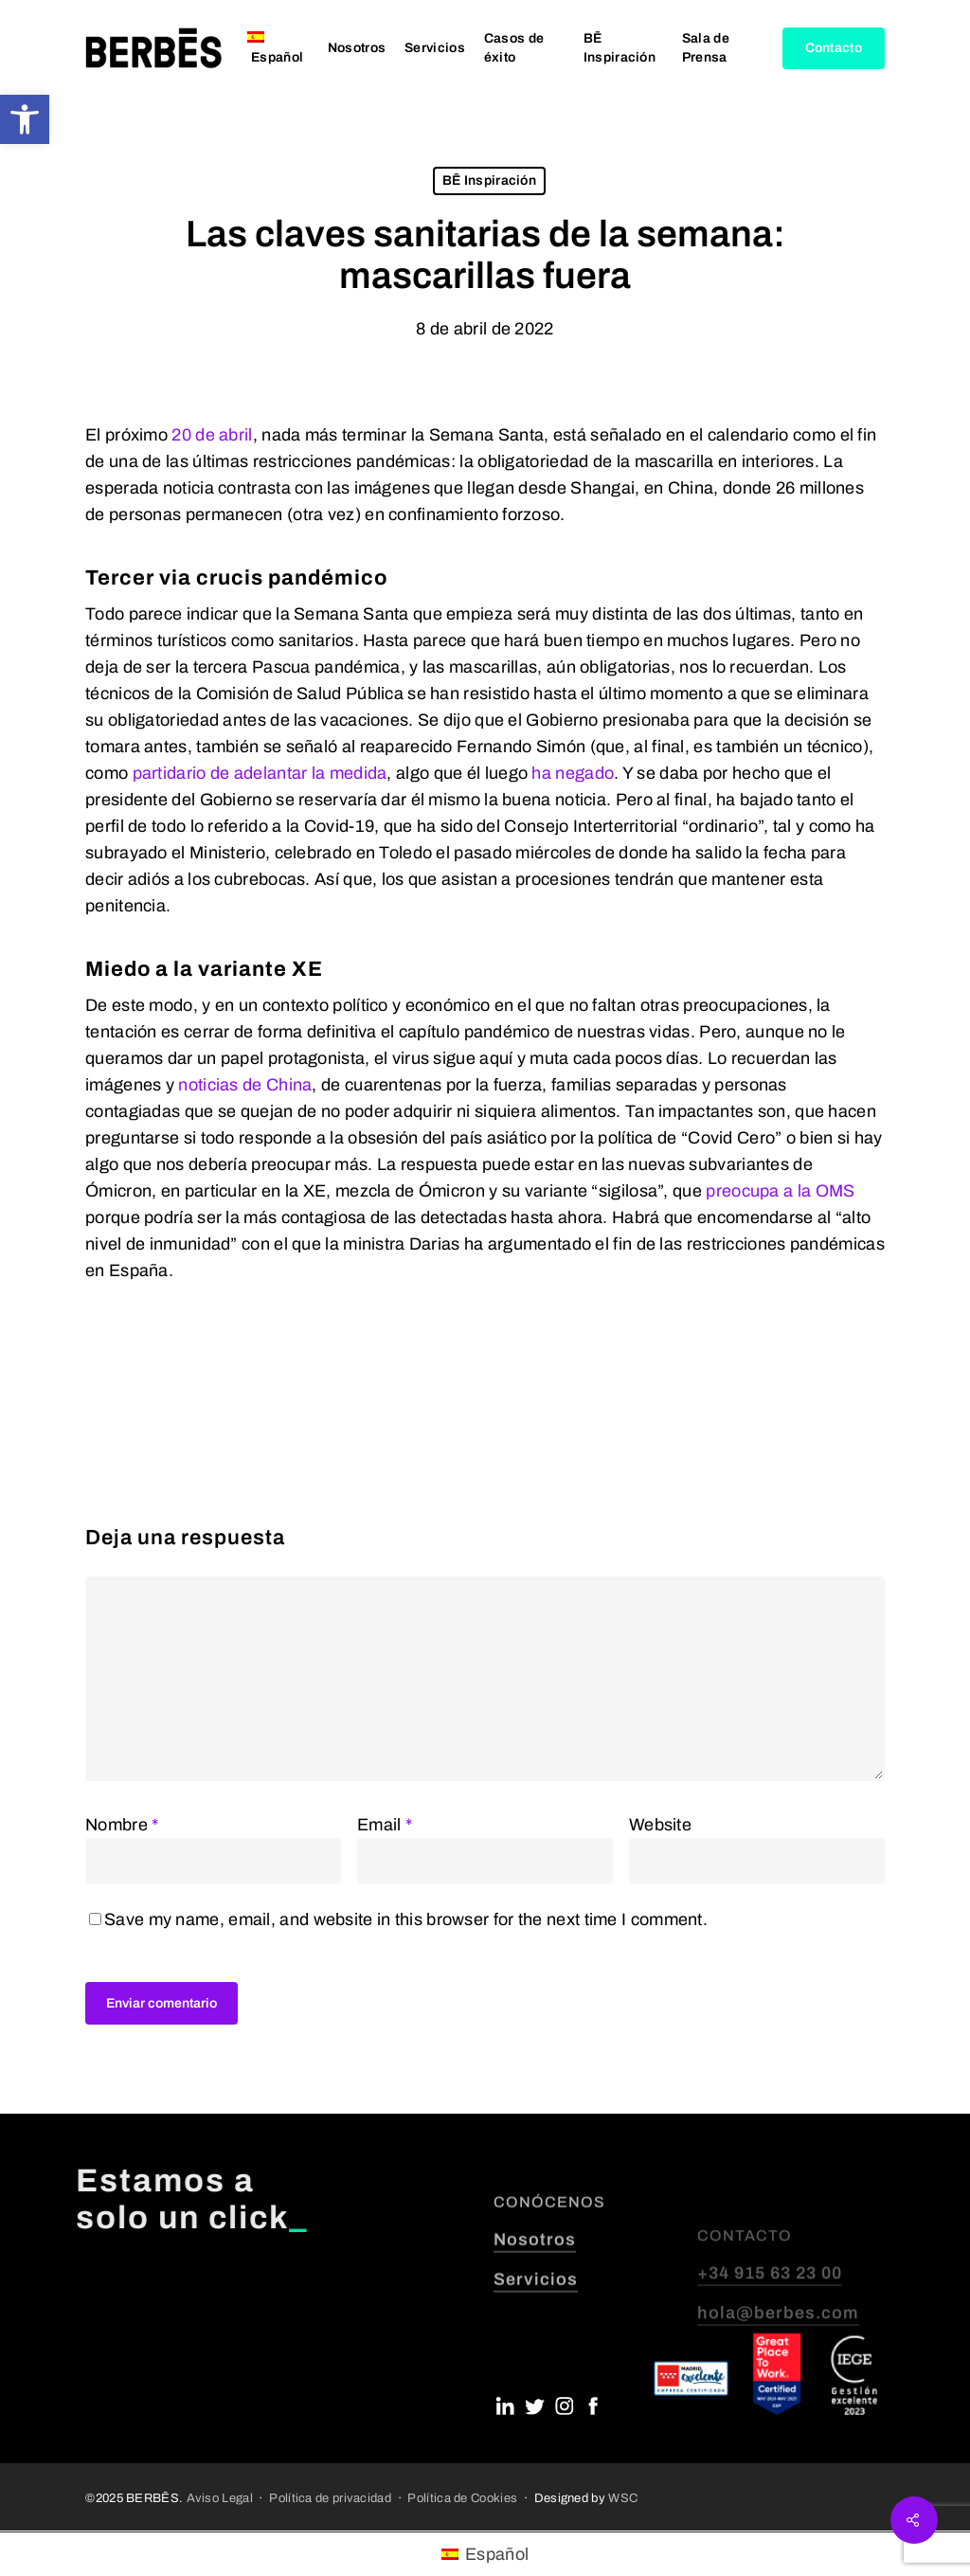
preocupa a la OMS (780, 1190)
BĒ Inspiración (489, 180)
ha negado (572, 773)
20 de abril (211, 434)
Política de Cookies (462, 2498)
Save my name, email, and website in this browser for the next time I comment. (406, 1919)
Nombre (121, 1824)
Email (384, 1824)
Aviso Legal (220, 2498)
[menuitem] (278, 48)
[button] (24, 119)
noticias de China (245, 1084)
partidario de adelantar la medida (260, 773)
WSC (623, 2498)
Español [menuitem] (497, 2554)
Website (660, 1824)
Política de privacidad (330, 2498)
